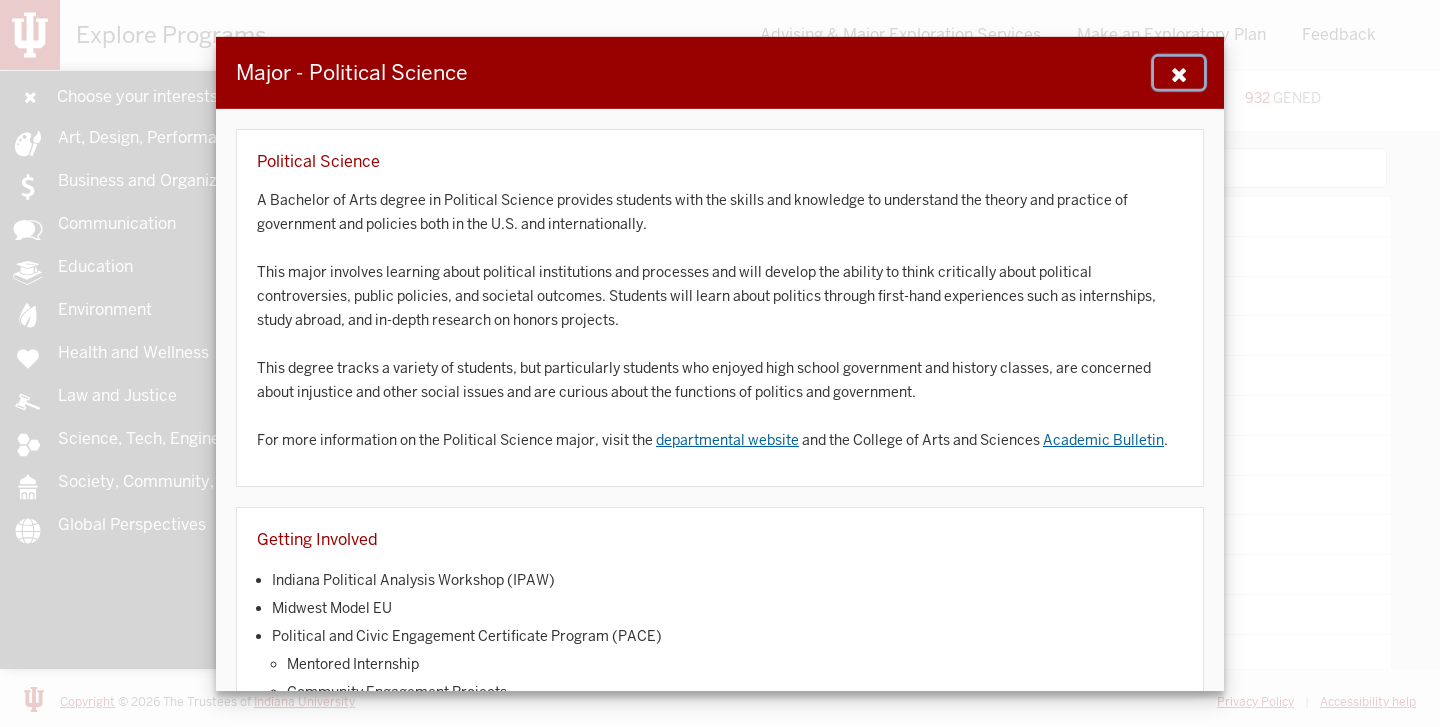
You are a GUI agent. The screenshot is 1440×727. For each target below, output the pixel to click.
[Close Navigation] (1179, 72)
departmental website (727, 439)
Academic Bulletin (1103, 439)
